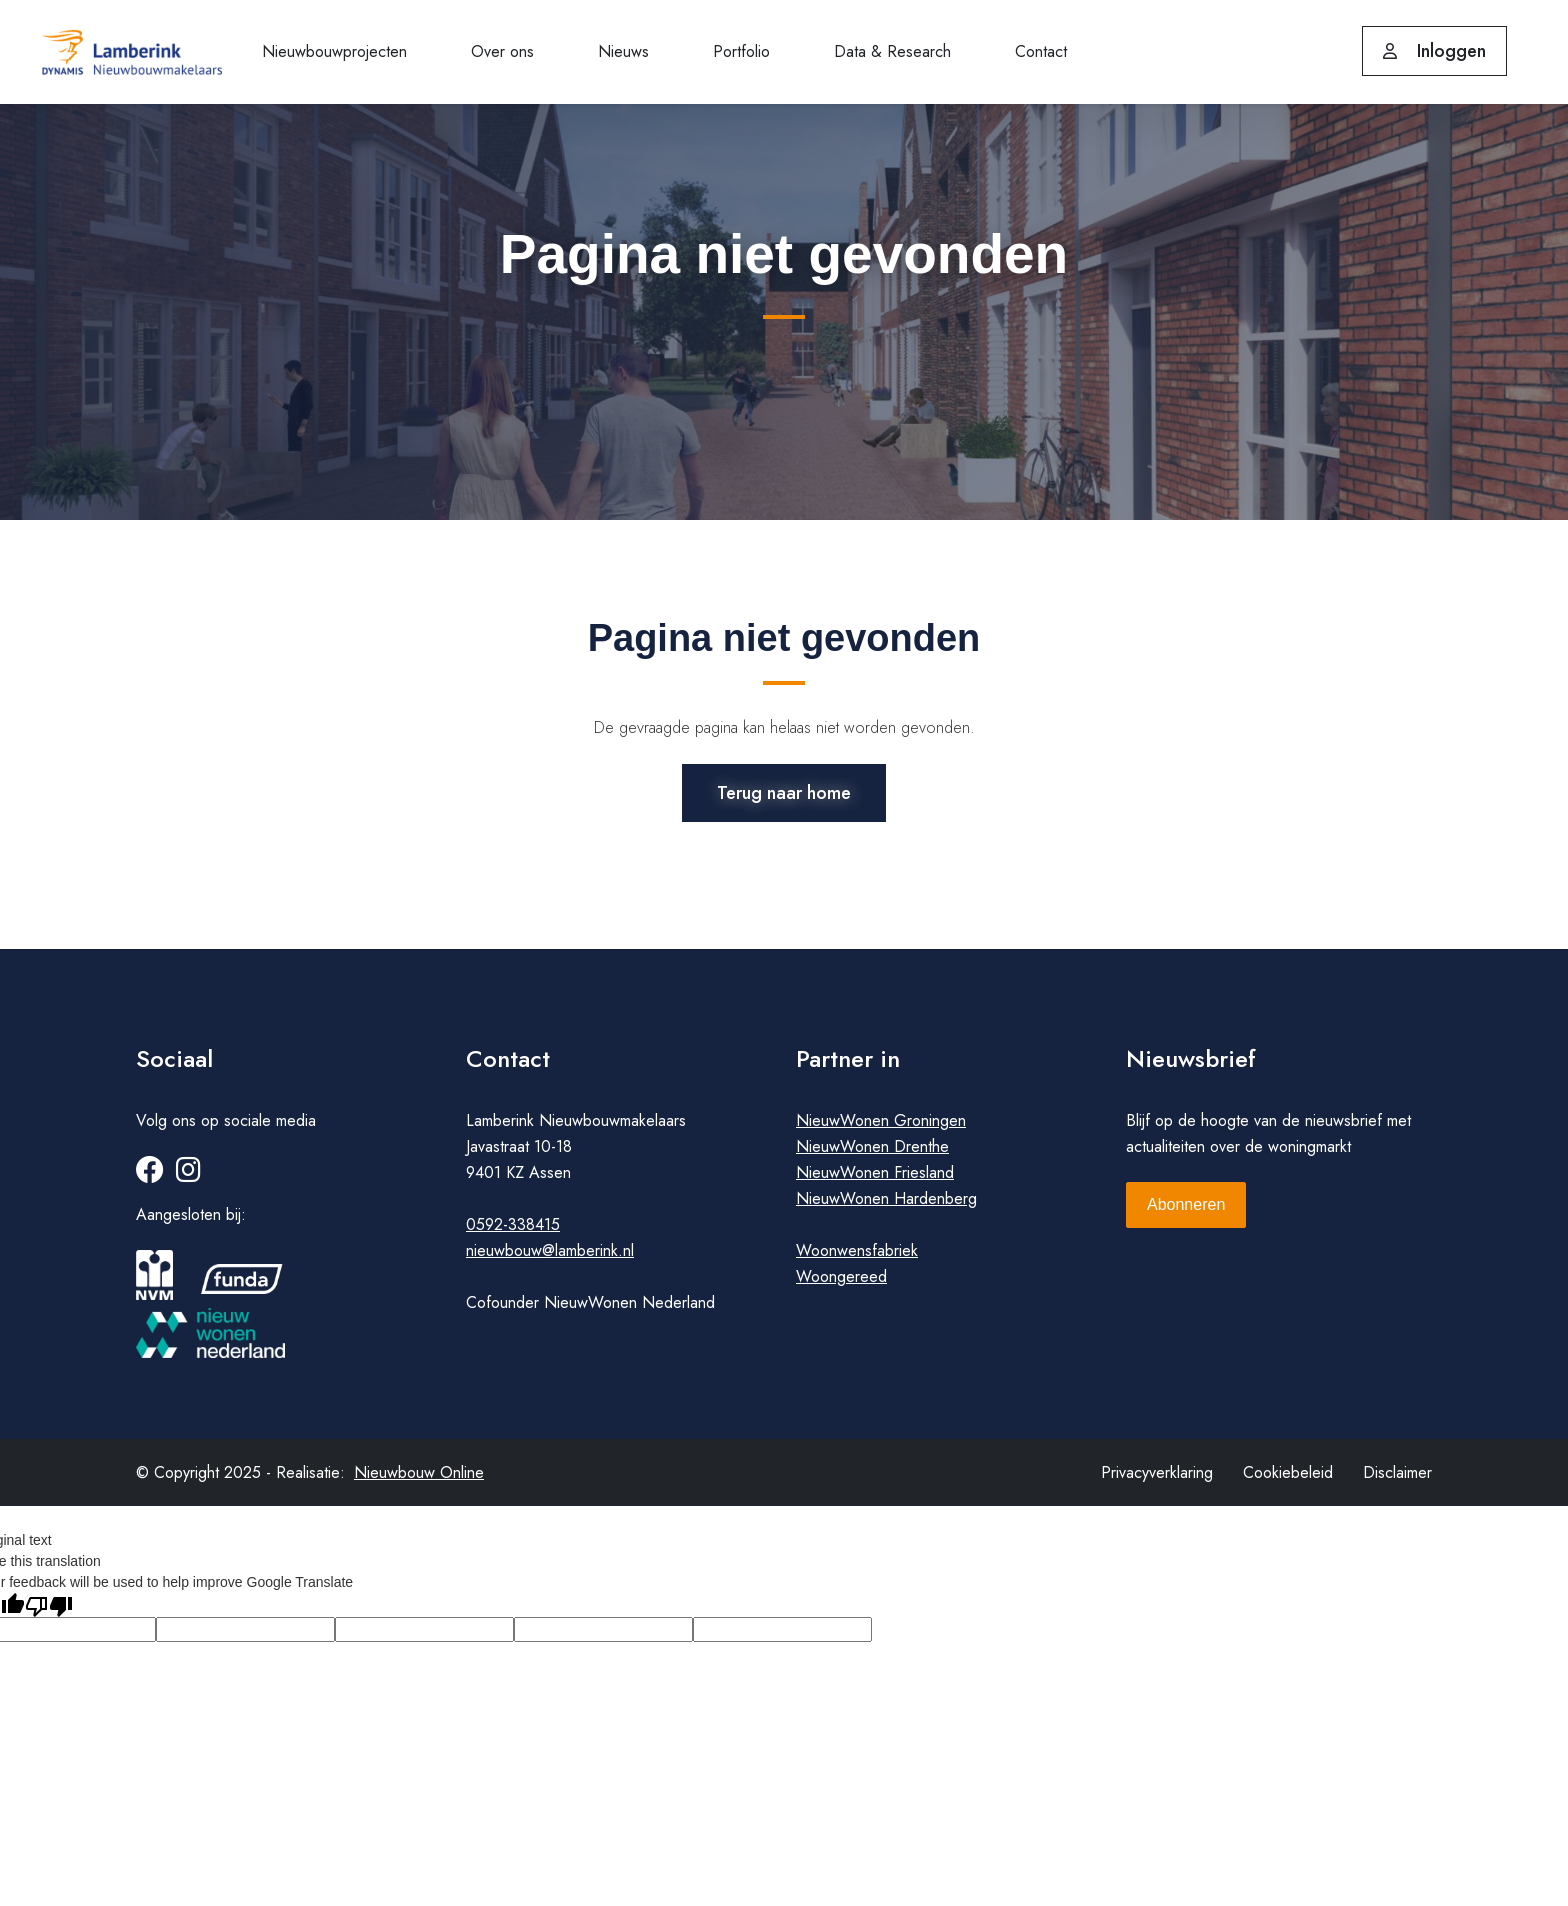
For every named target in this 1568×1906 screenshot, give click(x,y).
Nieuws (623, 51)
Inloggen (1434, 51)
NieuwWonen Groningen (881, 1132)
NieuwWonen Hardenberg (886, 1210)
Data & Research (892, 51)
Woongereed (841, 1288)
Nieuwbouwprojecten (334, 51)
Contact (1041, 51)
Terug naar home (784, 789)
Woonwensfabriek (857, 1262)
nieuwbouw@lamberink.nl (550, 1262)
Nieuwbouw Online (419, 1484)
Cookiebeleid (1288, 1484)
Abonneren (1186, 1216)
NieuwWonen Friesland (875, 1184)
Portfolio (741, 51)
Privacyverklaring (1157, 1484)
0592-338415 (513, 1236)
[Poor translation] (49, 1617)
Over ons (502, 51)
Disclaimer (1397, 1484)
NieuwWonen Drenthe (872, 1158)
